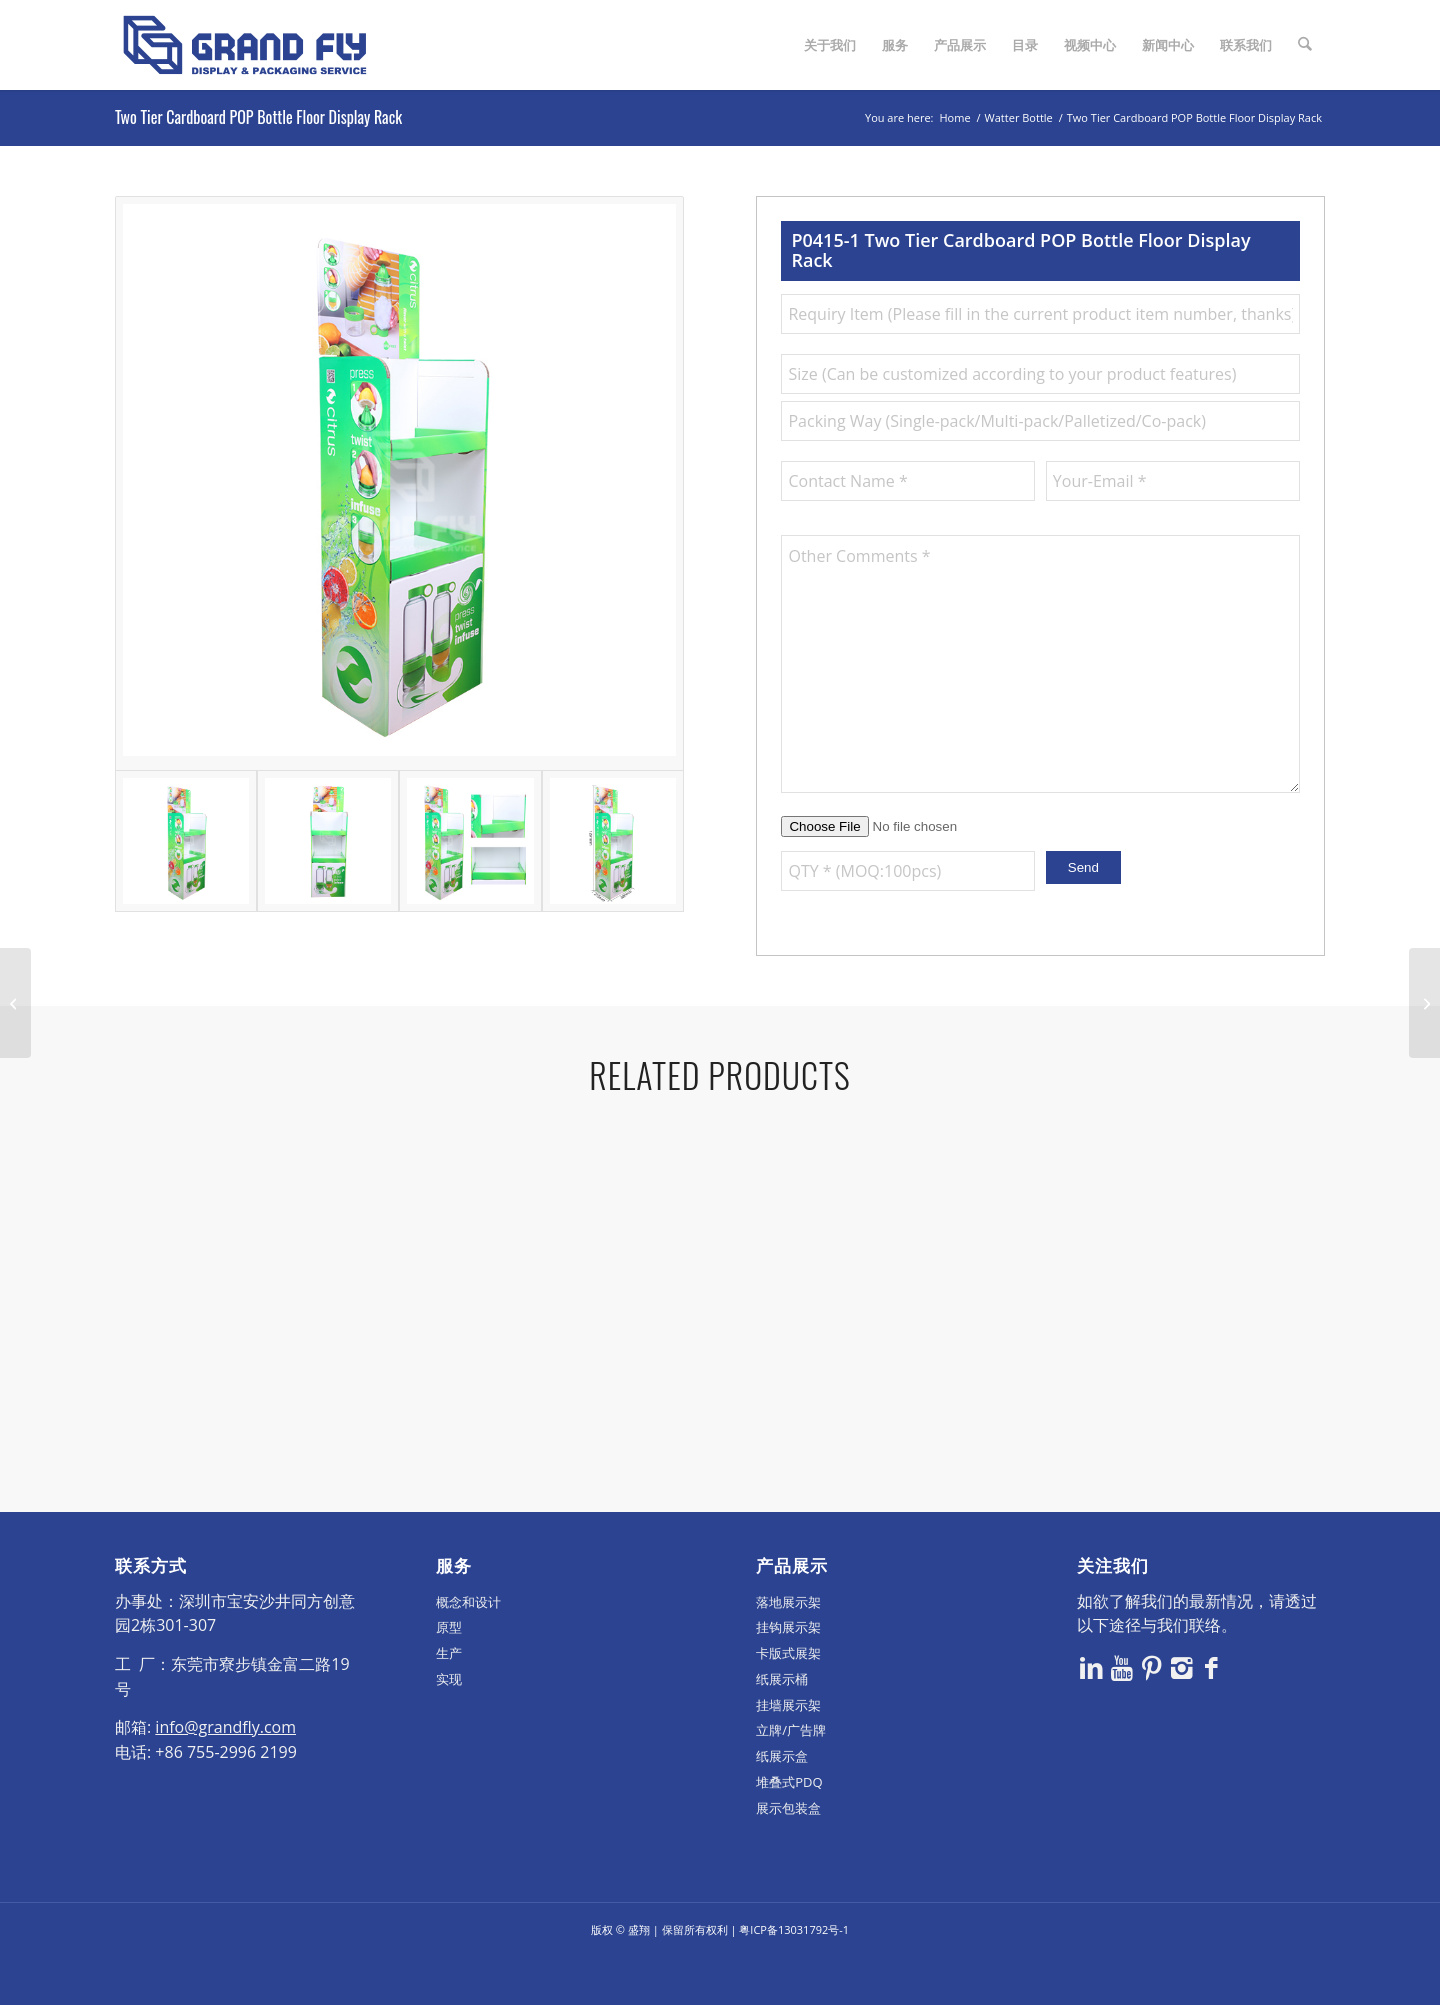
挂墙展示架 (788, 1751)
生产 (449, 1700)
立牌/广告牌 (791, 1777)
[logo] (245, 45)
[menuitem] (831, 45)
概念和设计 (468, 1648)
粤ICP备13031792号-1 (794, 1976)
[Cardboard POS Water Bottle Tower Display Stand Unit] (1424, 1003)
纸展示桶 (782, 1726)
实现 (449, 1726)
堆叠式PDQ (789, 1829)
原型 (449, 1674)
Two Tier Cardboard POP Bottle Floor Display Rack (258, 117)
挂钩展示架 (788, 1674)
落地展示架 (788, 1648)
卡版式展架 (788, 1700)
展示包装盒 (788, 1854)
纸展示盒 (782, 1803)
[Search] (1305, 45)
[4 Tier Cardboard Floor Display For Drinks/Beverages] (15, 1003)
